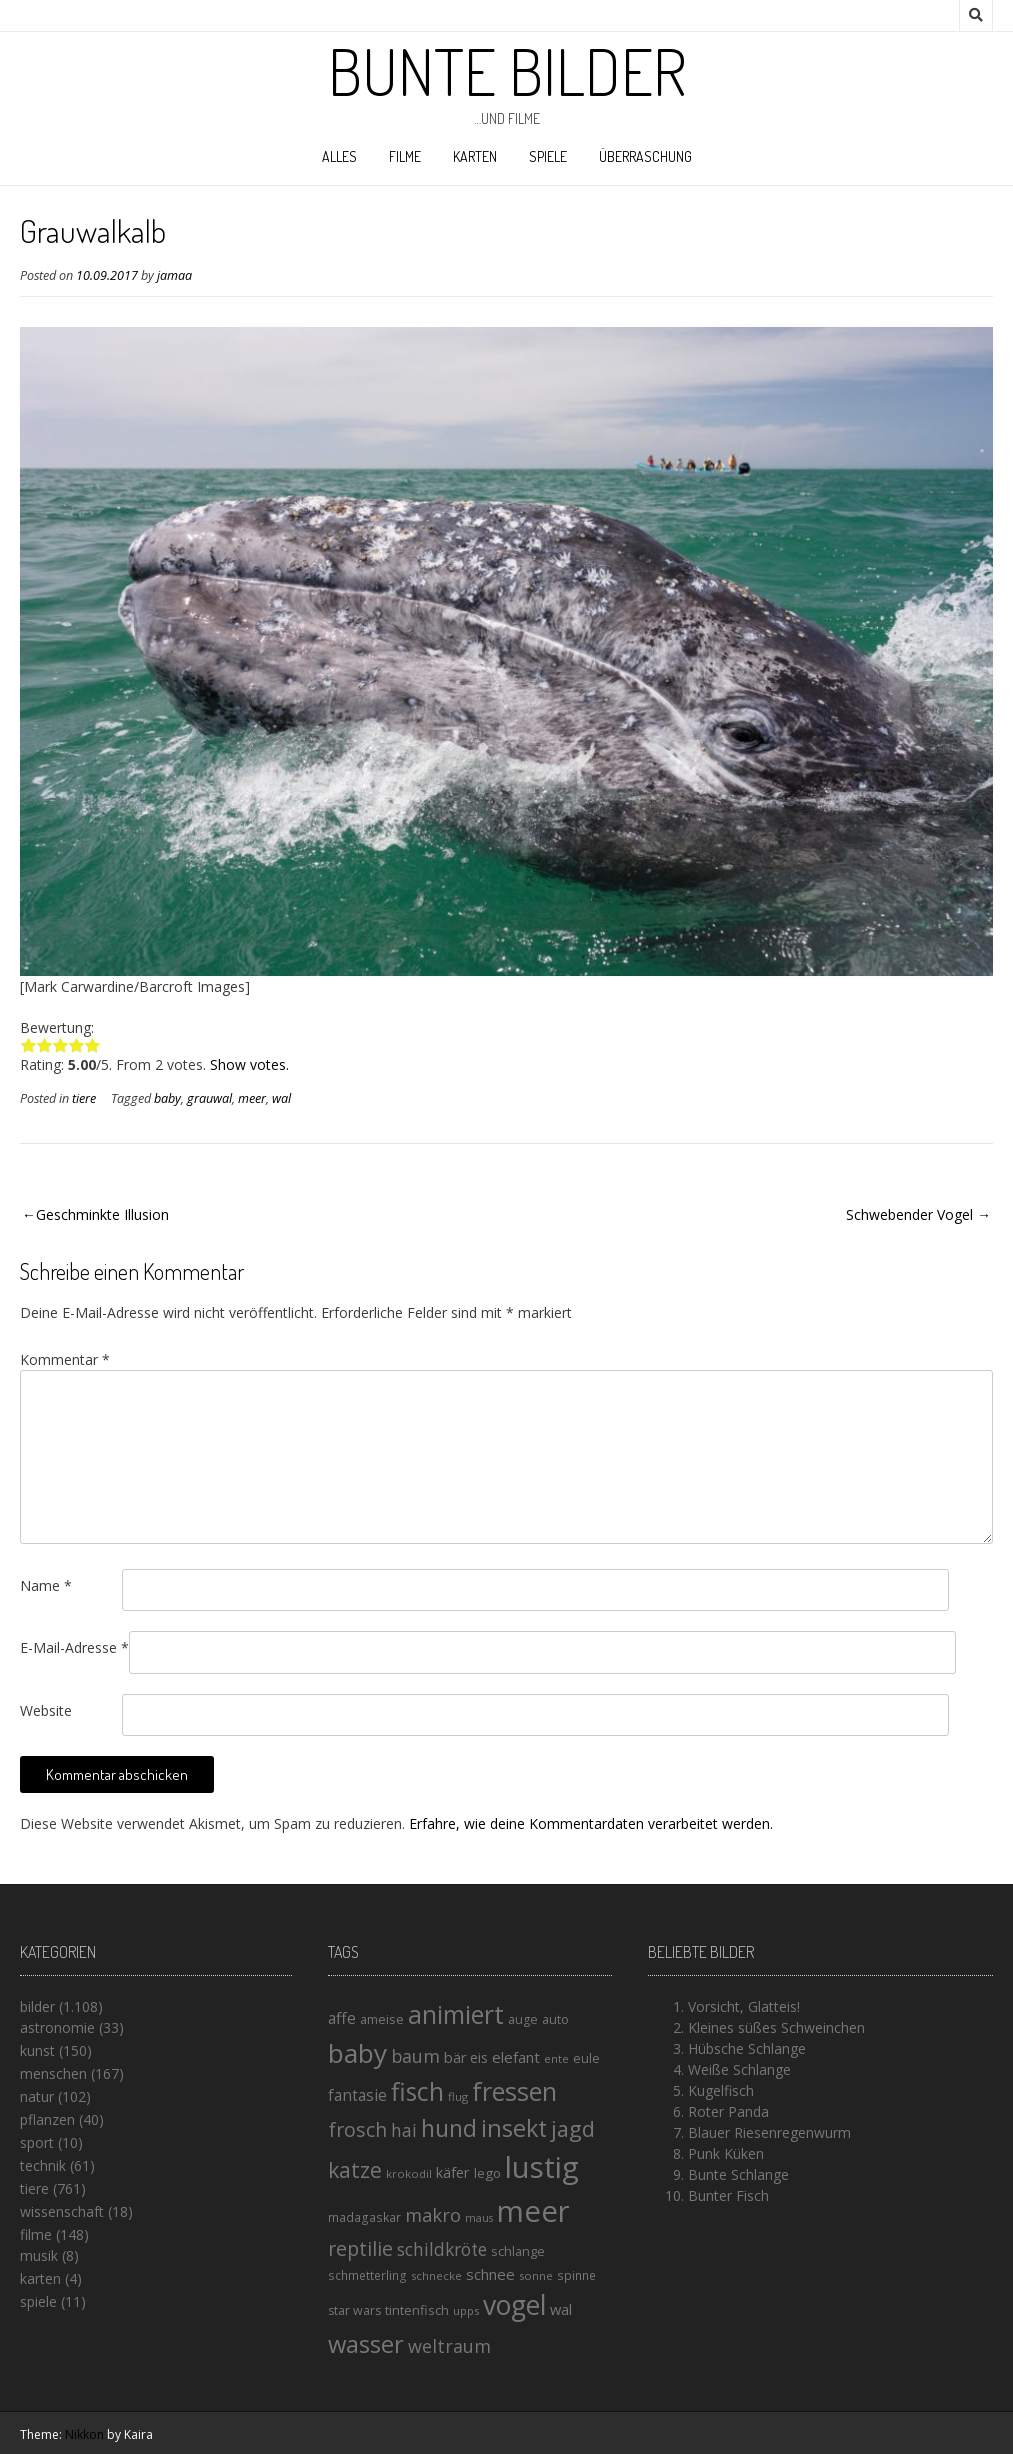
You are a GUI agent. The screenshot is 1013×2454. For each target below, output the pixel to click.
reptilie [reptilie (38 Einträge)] (360, 2248)
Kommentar (65, 1359)
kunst (37, 2050)
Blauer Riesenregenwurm (769, 2132)
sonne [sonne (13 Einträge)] (536, 2275)
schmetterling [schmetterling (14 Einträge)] (367, 2275)
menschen (53, 2073)
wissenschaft (62, 2211)
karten (475, 156)
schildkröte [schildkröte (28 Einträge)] (442, 2249)
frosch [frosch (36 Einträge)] (357, 2129)
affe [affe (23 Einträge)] (342, 2018)
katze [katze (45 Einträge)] (355, 2170)
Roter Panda (728, 2111)
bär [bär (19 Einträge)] (455, 2057)
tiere (84, 1098)
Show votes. (249, 1064)
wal (281, 1098)
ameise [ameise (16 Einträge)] (382, 2019)
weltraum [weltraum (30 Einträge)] (449, 2346)
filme (405, 156)
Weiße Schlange (739, 2069)
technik (43, 2165)
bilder (37, 2006)
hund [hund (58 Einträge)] (449, 2128)
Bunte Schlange (738, 2174)
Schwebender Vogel (909, 1214)
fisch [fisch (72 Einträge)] (417, 2091)
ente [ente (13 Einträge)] (556, 2058)
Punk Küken (726, 2153)
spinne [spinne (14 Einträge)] (576, 2275)
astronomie (57, 2027)
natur (37, 2096)
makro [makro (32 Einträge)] (433, 2214)
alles (339, 156)
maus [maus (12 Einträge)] (479, 2218)
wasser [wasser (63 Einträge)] (366, 2343)
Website (46, 1710)
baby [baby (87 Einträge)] (357, 2053)
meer (252, 1098)
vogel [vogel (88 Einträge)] (514, 2305)
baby (167, 1098)
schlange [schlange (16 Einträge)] (518, 2251)
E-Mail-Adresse (74, 1647)
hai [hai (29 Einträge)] (404, 2130)
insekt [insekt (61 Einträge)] (514, 2128)
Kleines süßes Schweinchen (776, 2027)
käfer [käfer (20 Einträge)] (453, 2172)
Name (46, 1585)
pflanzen (47, 2119)
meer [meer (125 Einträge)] (533, 2211)
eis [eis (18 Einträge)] (479, 2057)
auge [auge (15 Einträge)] (523, 2019)
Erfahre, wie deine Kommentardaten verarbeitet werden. (591, 1823)
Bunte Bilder (507, 71)
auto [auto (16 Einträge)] (555, 2019)
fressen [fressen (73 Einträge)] (514, 2091)
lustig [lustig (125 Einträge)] (542, 2167)
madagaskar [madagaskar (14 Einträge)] (364, 2217)
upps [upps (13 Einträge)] (466, 2310)
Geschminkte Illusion (102, 1214)
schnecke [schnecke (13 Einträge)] (436, 2275)
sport (37, 2142)
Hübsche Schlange (747, 2048)
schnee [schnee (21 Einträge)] (490, 2274)
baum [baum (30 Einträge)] (415, 2056)
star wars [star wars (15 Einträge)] (354, 2310)
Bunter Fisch (728, 2195)
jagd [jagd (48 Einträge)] (573, 2128)
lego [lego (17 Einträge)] (487, 2173)
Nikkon (84, 2434)
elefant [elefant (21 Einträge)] (516, 2057)
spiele (548, 156)
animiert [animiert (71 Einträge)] (456, 2014)
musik (39, 2255)
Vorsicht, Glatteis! (744, 2006)
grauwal (209, 1098)
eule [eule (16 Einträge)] (586, 2058)
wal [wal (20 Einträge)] (561, 2309)
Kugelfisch (721, 2090)
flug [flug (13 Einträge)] (458, 2096)
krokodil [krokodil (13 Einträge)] (409, 2173)
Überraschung (645, 156)
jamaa (174, 275)
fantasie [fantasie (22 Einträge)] (357, 2095)
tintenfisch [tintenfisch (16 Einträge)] (417, 2310)
